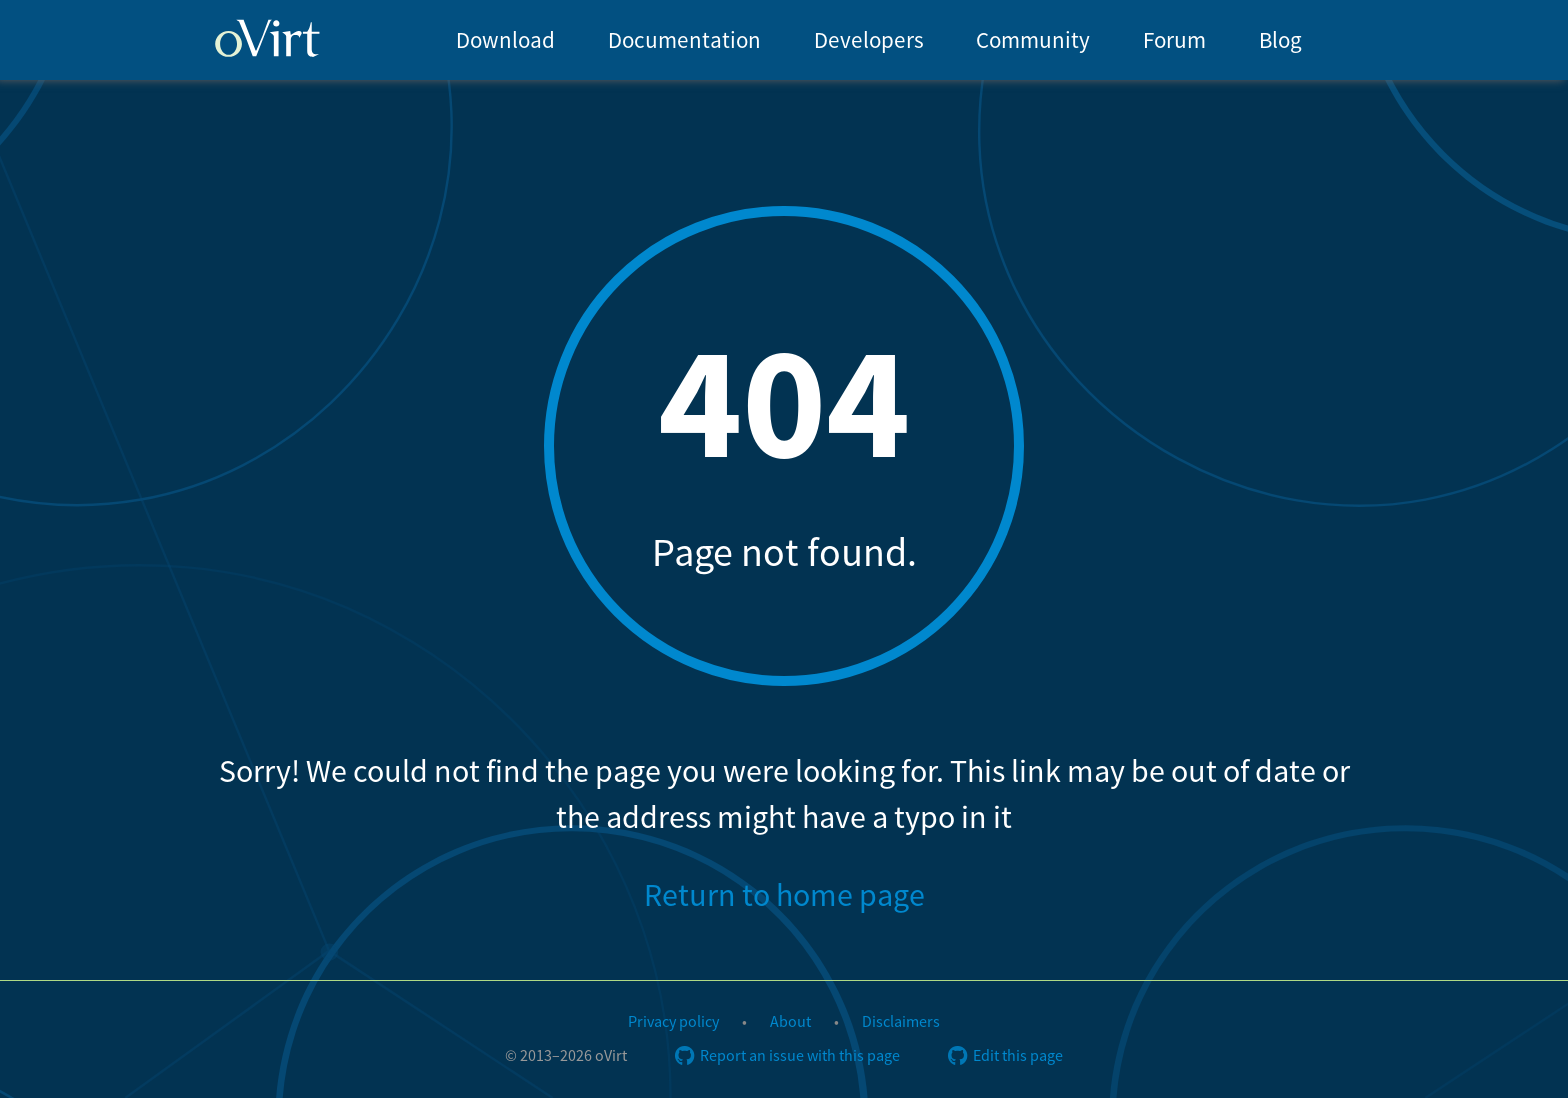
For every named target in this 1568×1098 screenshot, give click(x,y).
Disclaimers (901, 1022)
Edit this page (1005, 1056)
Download (505, 40)
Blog (1280, 40)
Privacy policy (673, 1022)
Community (1033, 40)
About (790, 1022)
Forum (1174, 40)
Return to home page (784, 896)
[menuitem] (505, 40)
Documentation (684, 40)
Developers (869, 40)
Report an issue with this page (787, 1056)
